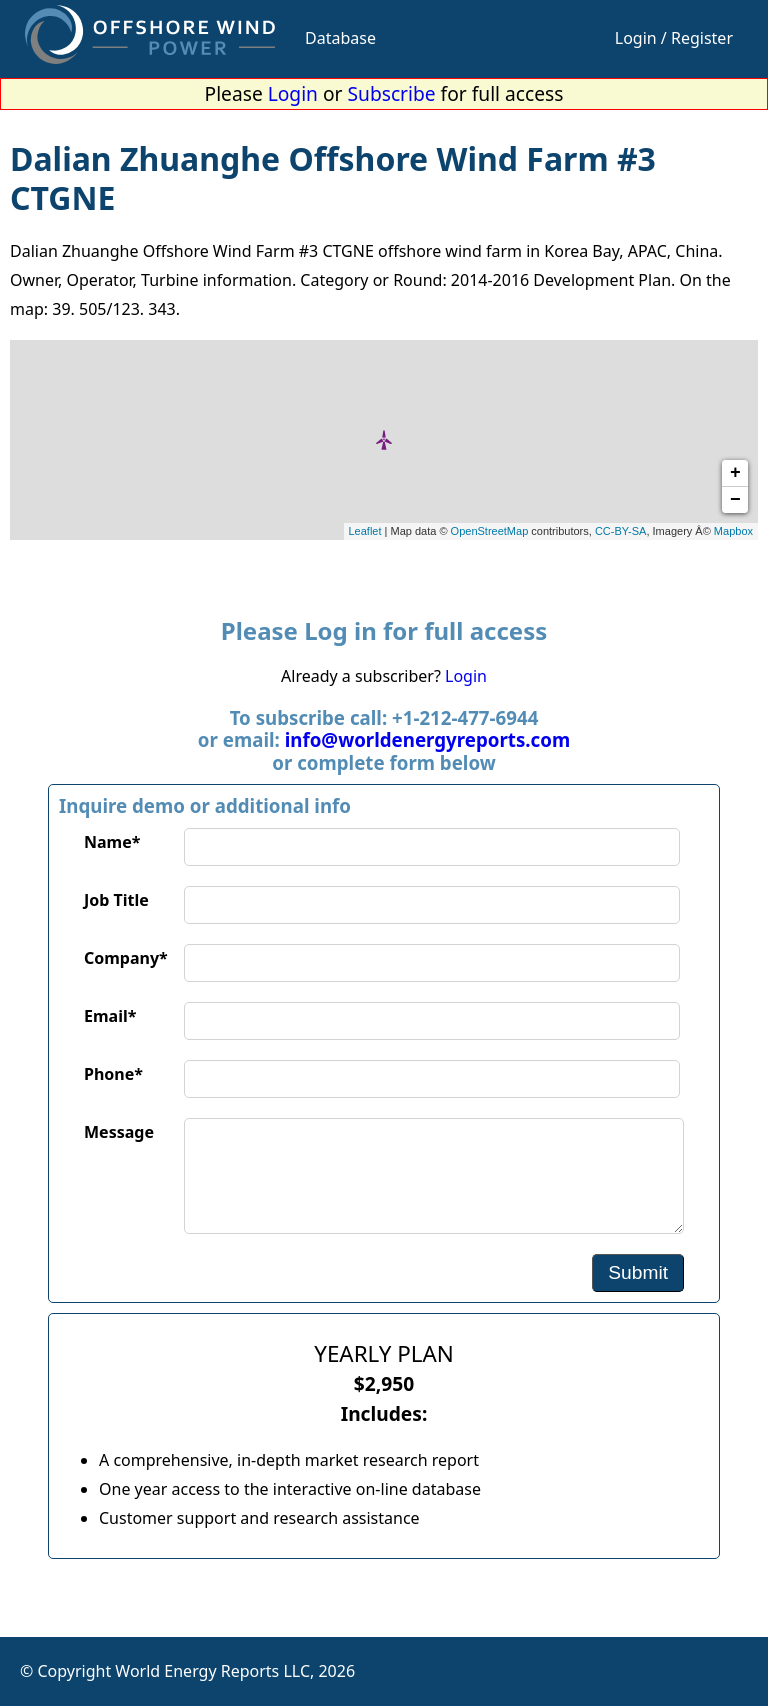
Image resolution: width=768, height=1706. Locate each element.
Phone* (113, 1074)
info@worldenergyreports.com (427, 739)
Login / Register (674, 38)
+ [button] (735, 473)
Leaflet (365, 531)
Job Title (116, 900)
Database (340, 38)
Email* (110, 1016)
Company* (126, 958)
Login (293, 93)
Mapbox (733, 531)
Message (119, 1132)
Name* (112, 842)
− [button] (735, 500)
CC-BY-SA (621, 531)
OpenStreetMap (490, 531)
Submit (638, 1272)
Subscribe (392, 93)
